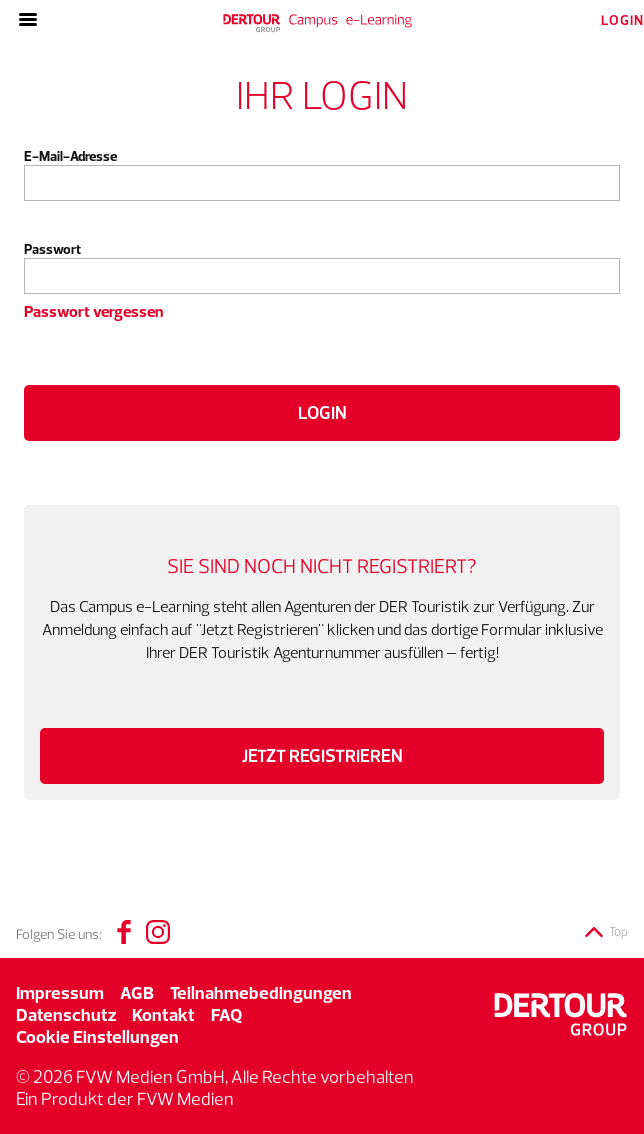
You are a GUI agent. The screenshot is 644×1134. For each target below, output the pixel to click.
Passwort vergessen (93, 311)
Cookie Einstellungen (97, 1036)
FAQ (226, 1014)
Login (322, 413)
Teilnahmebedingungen (261, 992)
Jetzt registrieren (322, 756)
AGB (137, 992)
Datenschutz (66, 1014)
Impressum (60, 992)
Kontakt (163, 1014)
